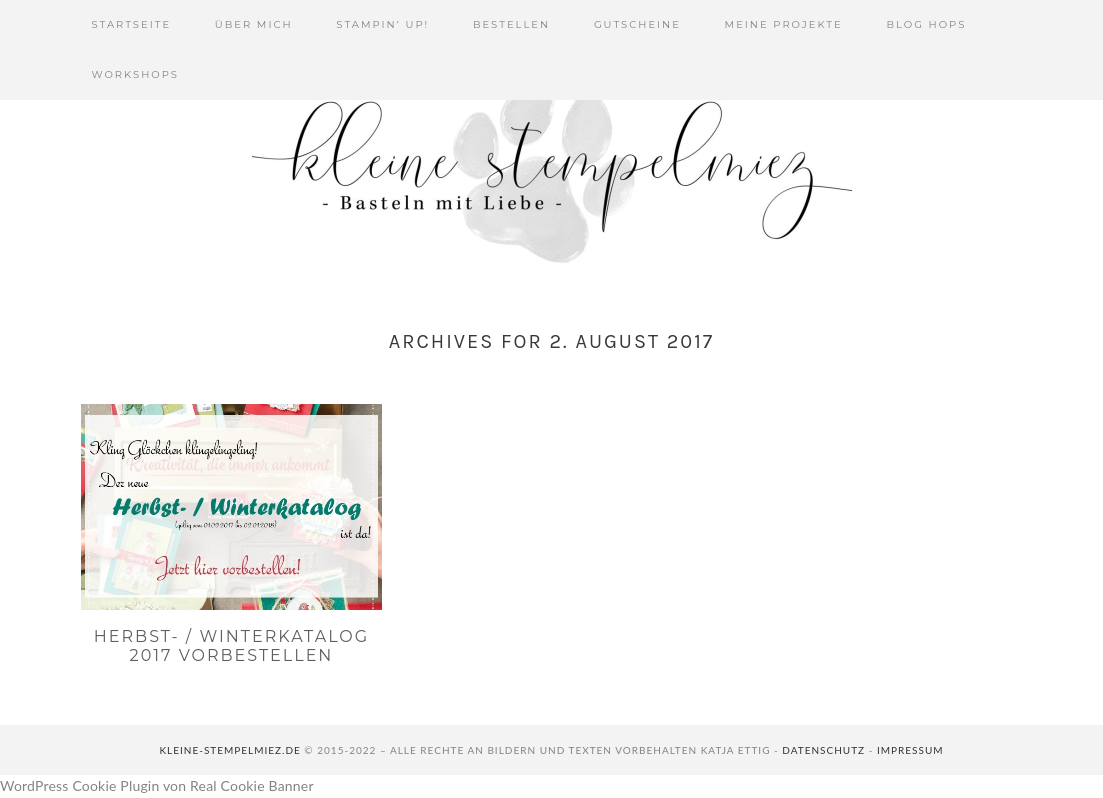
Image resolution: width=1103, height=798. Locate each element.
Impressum (910, 750)
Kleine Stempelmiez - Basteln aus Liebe (552, 170)
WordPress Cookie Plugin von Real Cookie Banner (157, 785)
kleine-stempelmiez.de (229, 750)
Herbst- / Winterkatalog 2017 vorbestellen (231, 646)
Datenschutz (823, 750)
